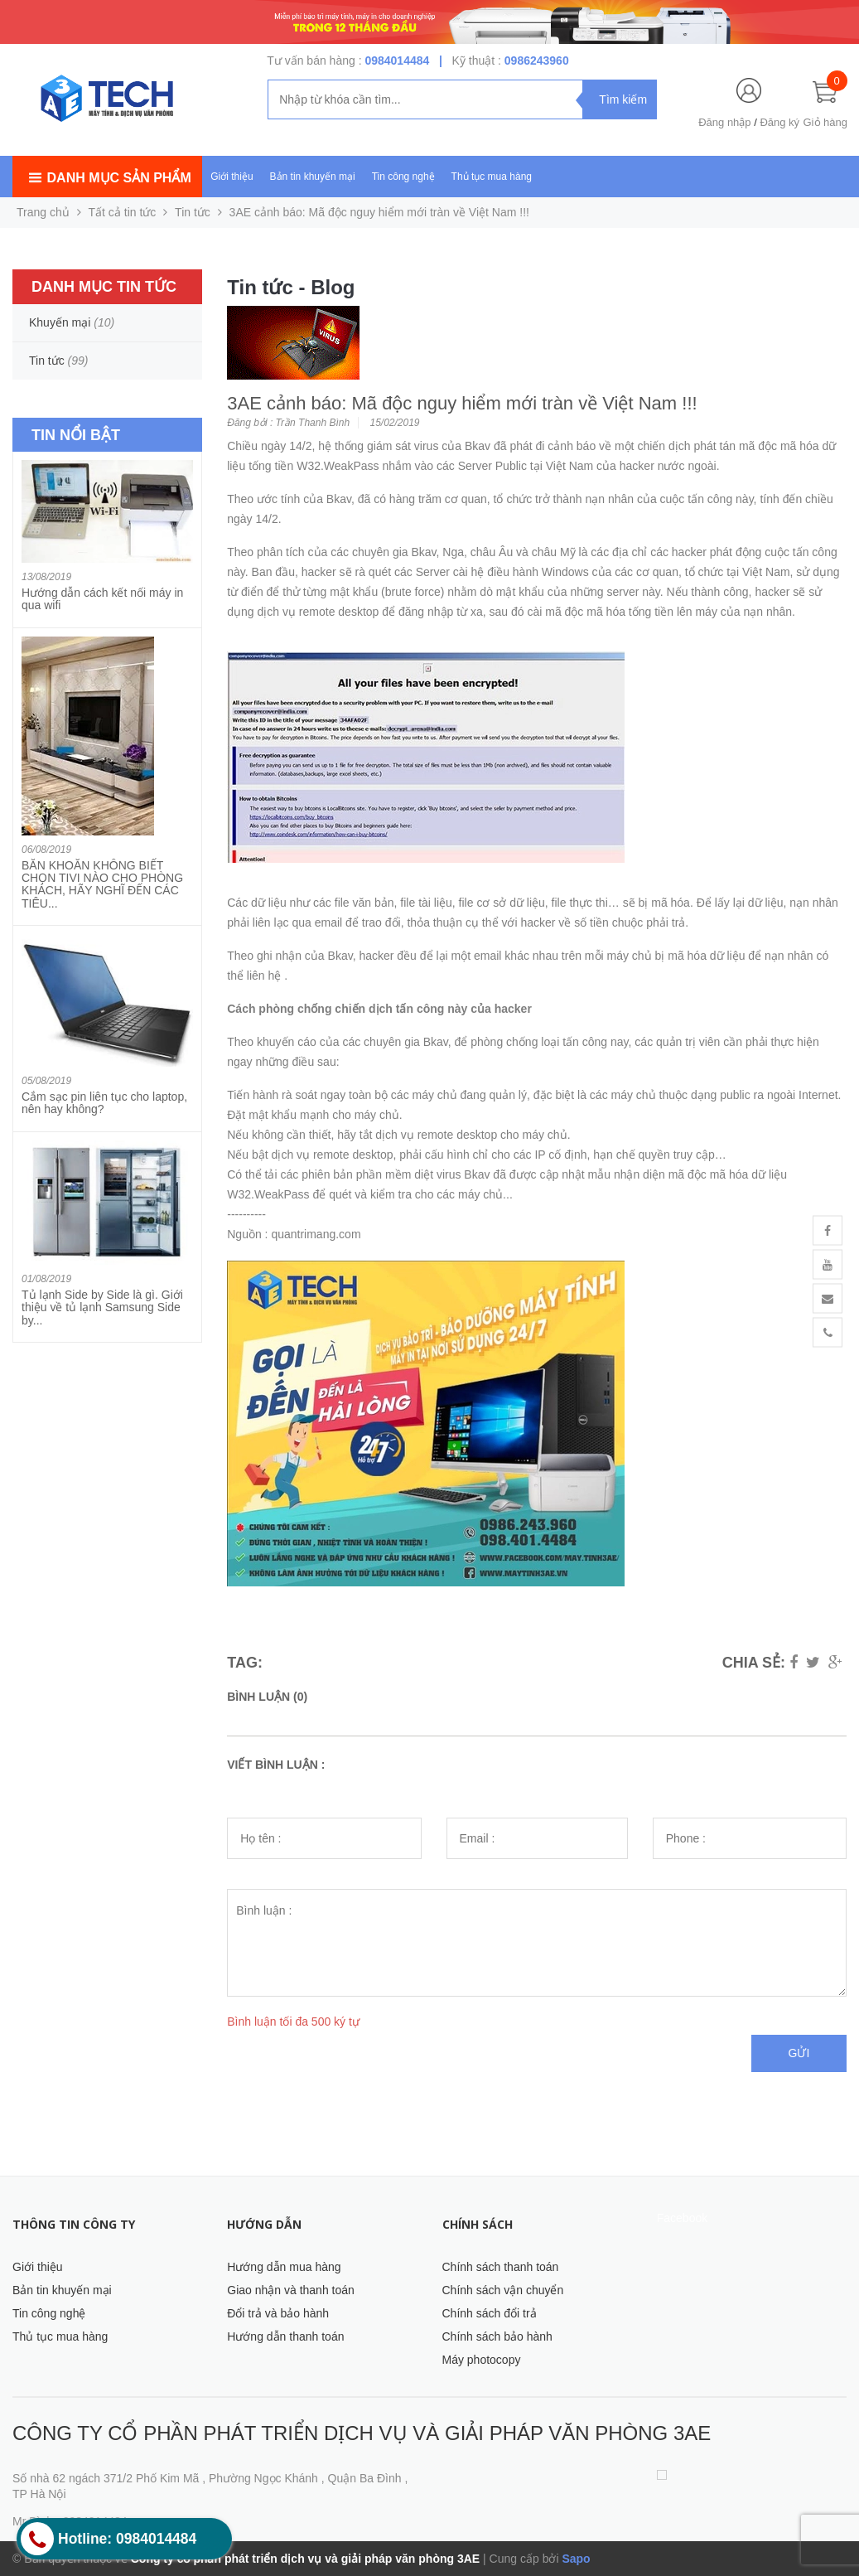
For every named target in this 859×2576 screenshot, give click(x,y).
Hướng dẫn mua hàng (283, 2266)
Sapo (576, 2558)
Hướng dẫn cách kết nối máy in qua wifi (102, 599)
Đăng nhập (724, 122)
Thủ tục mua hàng (491, 176)
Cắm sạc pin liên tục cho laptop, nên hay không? (104, 1103)
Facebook (682, 2218)
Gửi (799, 2053)
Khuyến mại (59, 322)
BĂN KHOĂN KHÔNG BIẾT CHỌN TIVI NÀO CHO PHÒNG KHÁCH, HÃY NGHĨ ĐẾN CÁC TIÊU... (102, 884)
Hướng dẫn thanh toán (285, 2336)
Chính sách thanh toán (500, 2266)
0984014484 (396, 60)
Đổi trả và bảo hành (278, 2313)
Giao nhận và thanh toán (291, 2290)
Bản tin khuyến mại (312, 176)
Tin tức (192, 212)
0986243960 (536, 60)
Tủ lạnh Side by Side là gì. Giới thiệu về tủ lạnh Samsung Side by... (102, 1307)
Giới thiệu (231, 176)
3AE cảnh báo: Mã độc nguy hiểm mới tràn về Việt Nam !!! (462, 403)
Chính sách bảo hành (497, 2336)
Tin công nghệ (403, 176)
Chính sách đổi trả (489, 2313)
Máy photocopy (481, 2359)
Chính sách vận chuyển (503, 2290)
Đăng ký (779, 122)
